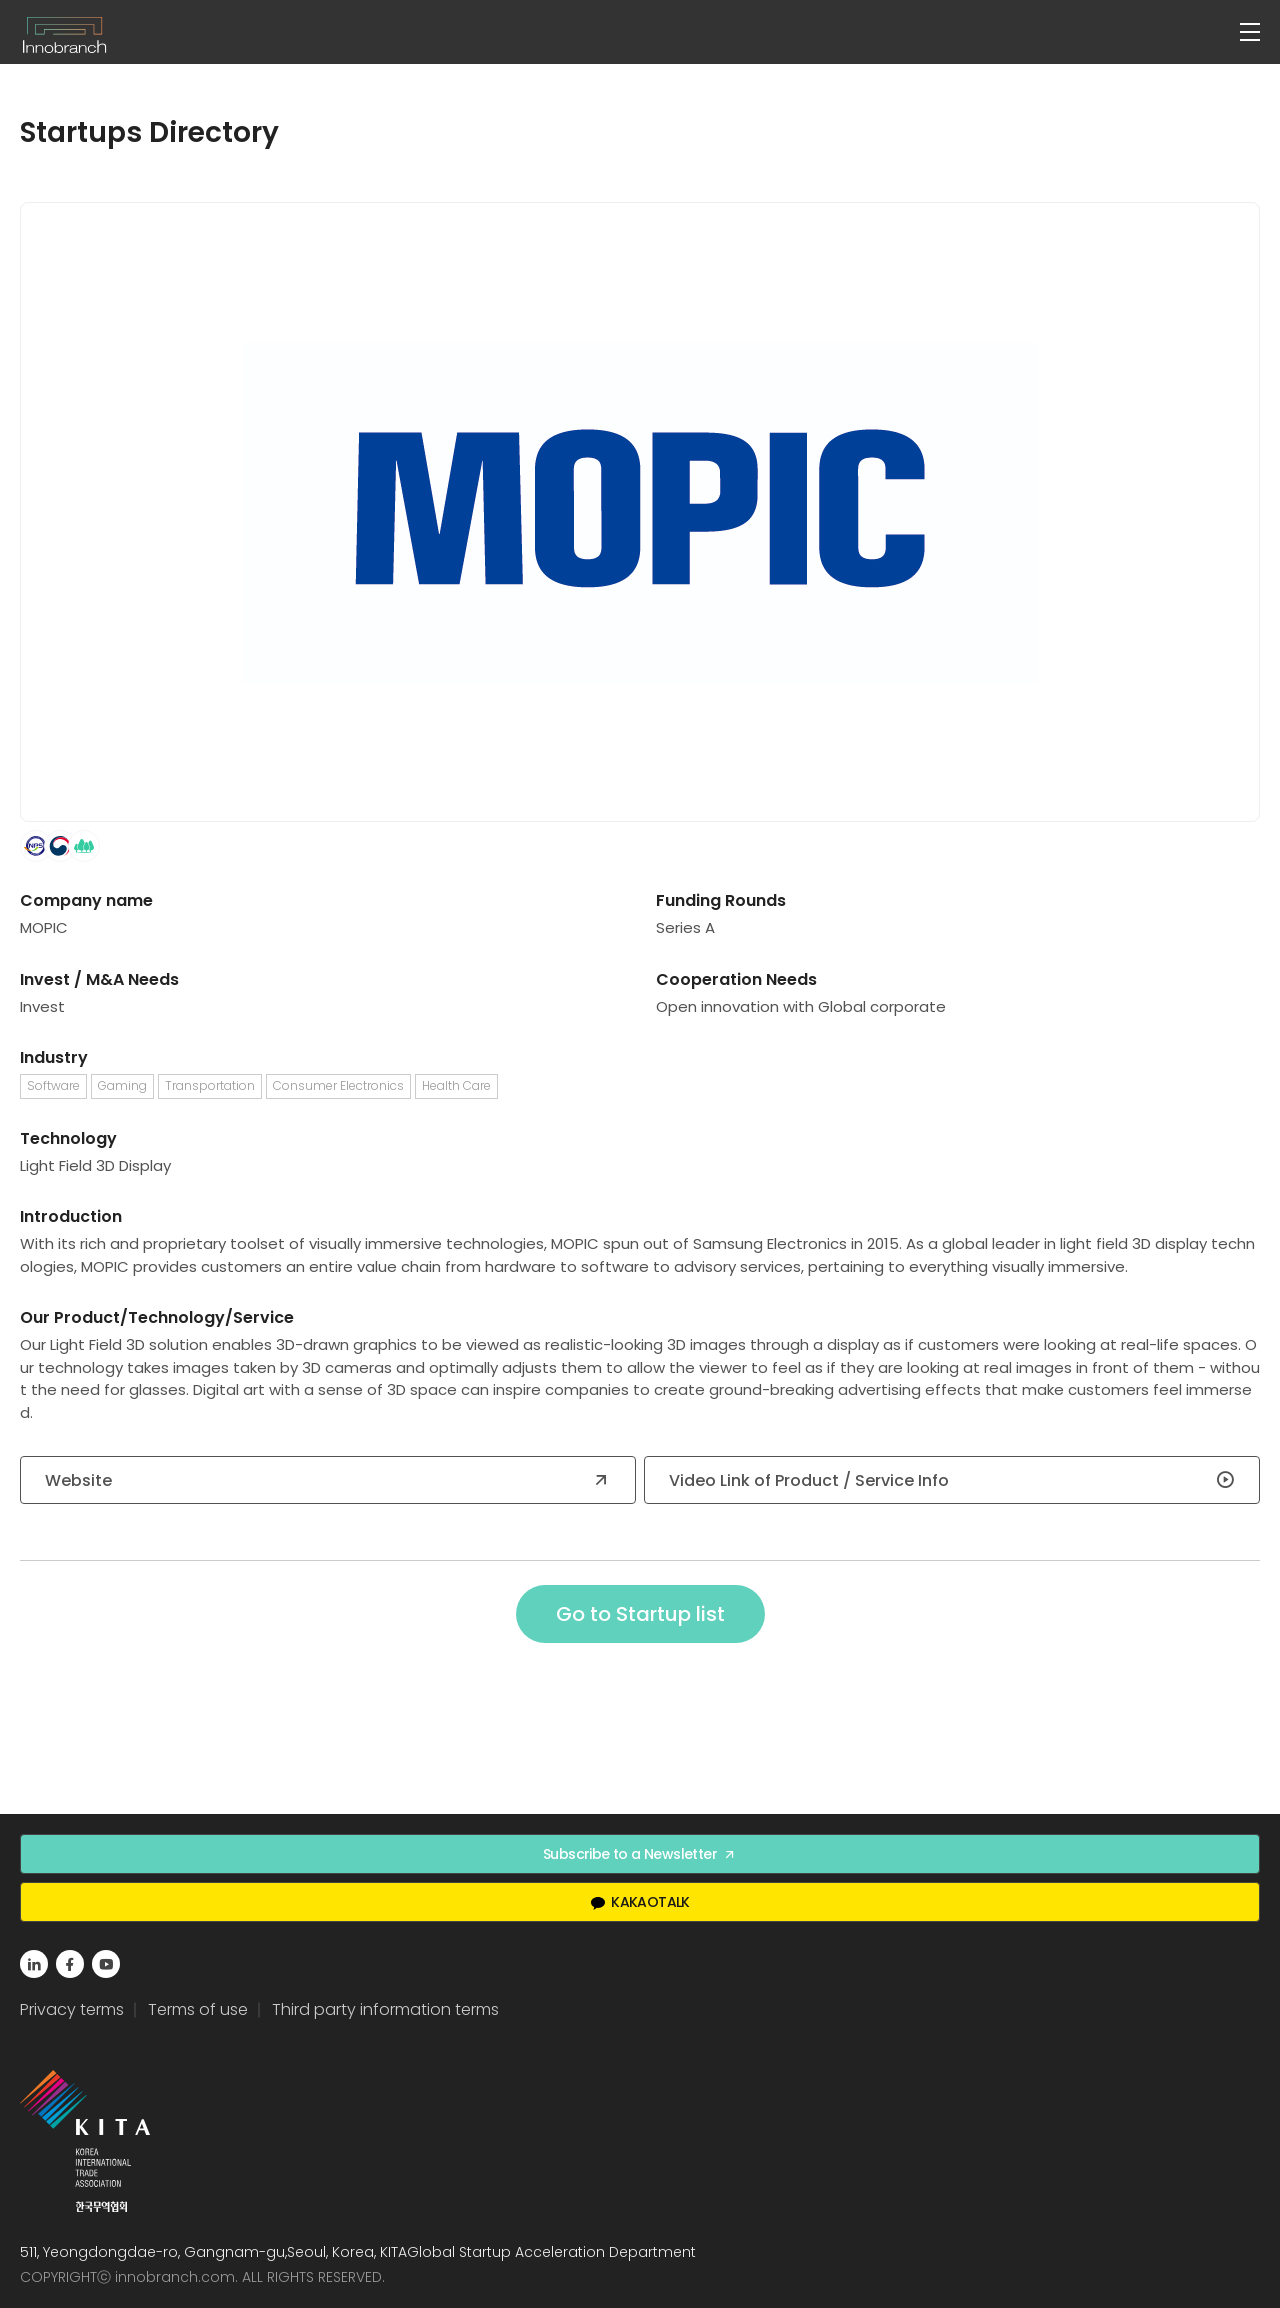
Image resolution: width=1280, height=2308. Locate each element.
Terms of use (198, 2009)
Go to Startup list (640, 1614)
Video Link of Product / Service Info (952, 1480)
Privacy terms (72, 2009)
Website (328, 1480)
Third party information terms (385, 2009)
